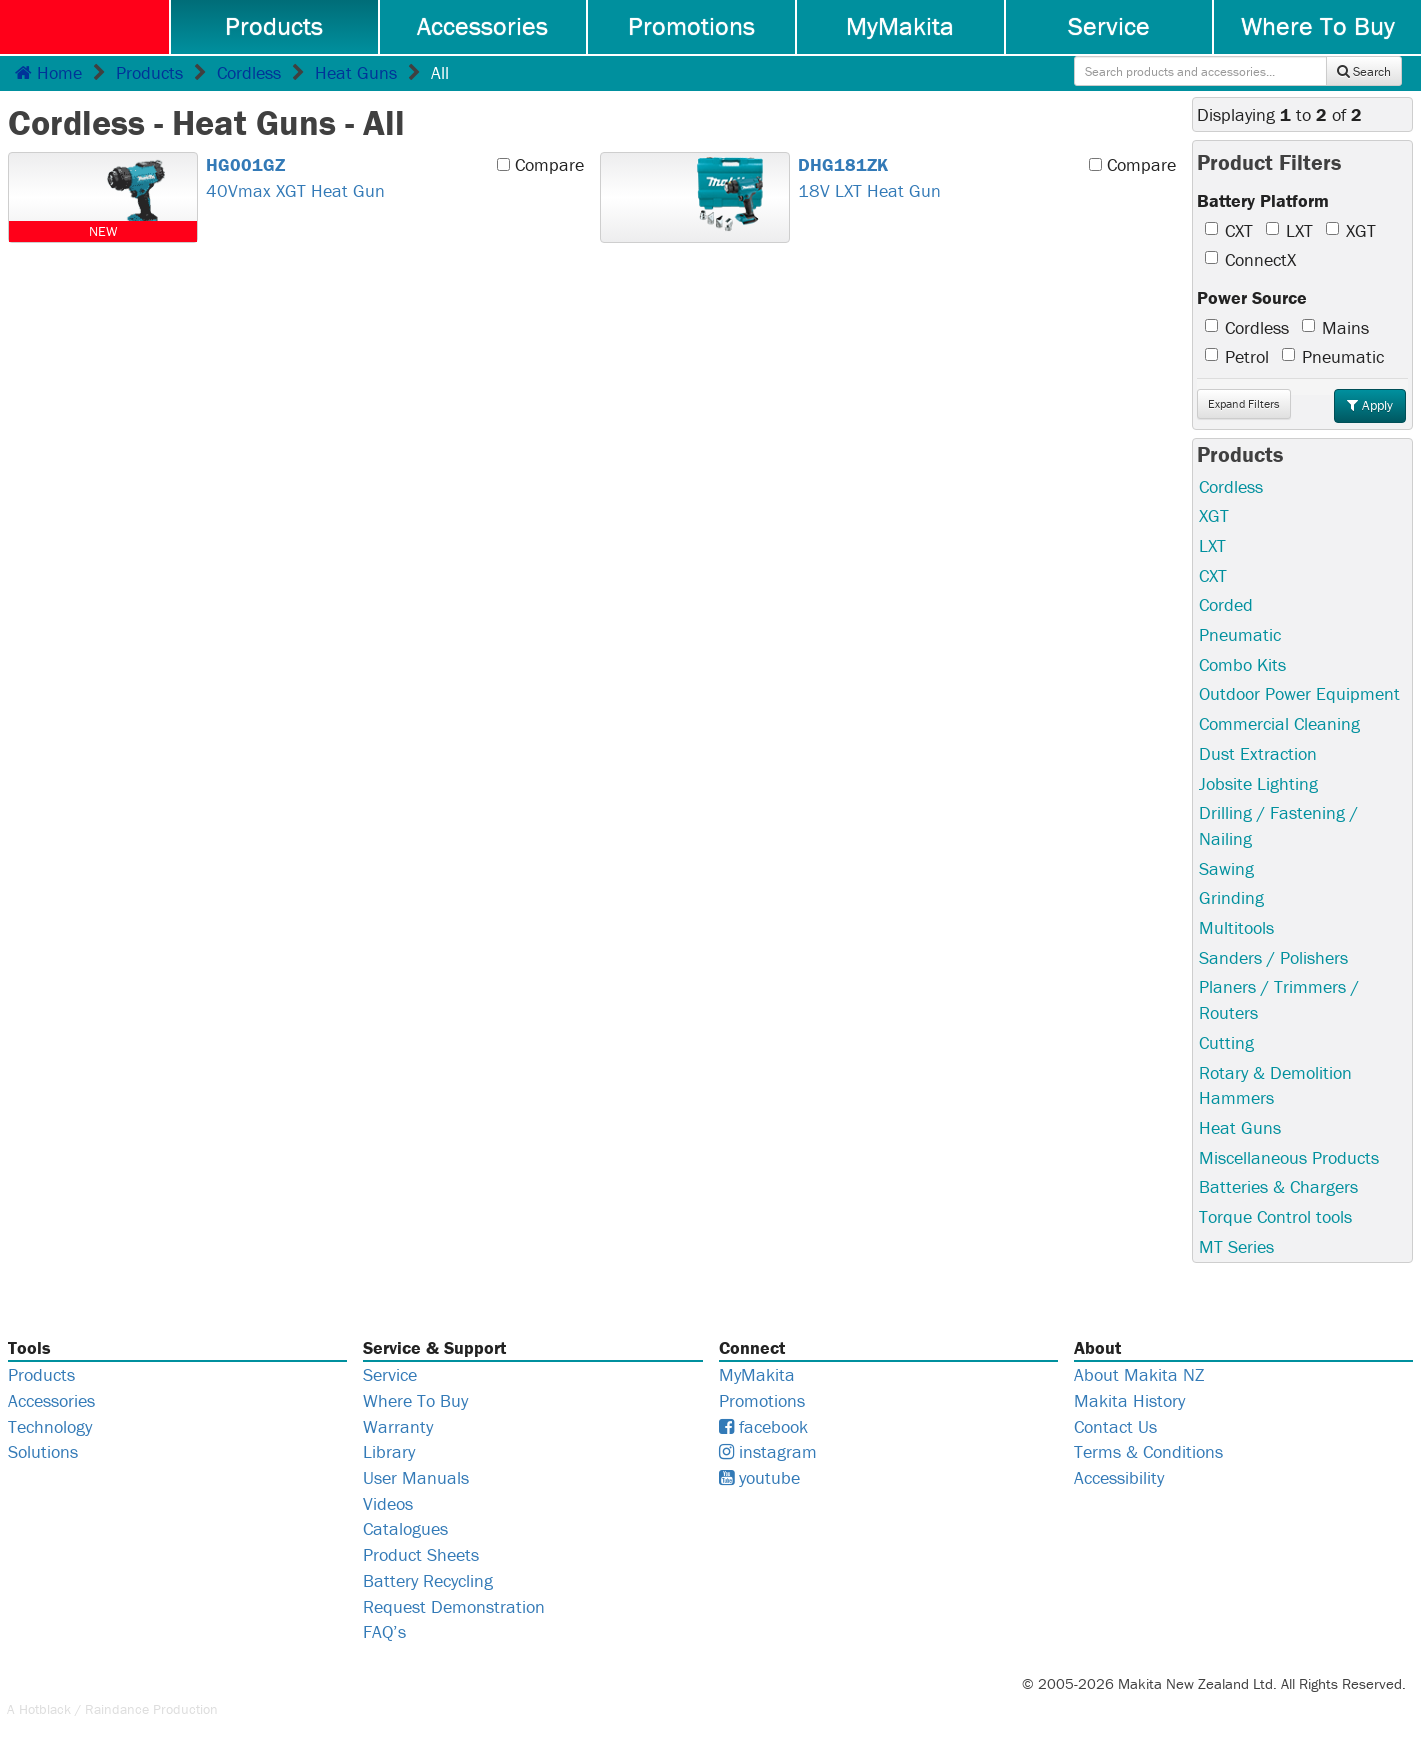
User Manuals (416, 1477)
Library (389, 1451)
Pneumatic (1333, 356)
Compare (540, 164)
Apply (1370, 405)
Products (274, 26)
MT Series (1236, 1246)
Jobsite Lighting (1258, 783)
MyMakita (900, 26)
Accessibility (1119, 1477)
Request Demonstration (454, 1606)
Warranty (398, 1426)
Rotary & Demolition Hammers (1275, 1085)
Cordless (249, 72)
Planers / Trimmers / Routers (1279, 999)
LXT (1289, 230)
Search (1364, 71)
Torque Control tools (1275, 1216)
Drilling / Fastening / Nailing (1278, 825)
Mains (1335, 327)
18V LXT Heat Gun (981, 177)
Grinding (1231, 897)
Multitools (1236, 927)
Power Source (1252, 297)
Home (48, 72)
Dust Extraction (1258, 753)
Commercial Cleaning (1279, 723)
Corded (1226, 604)
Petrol (1237, 356)
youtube (759, 1477)
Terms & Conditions (1148, 1451)
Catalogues (405, 1528)
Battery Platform (1263, 200)
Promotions (691, 26)
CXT (1229, 230)
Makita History (1129, 1400)
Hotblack (45, 1709)
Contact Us (1115, 1426)
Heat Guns (356, 72)
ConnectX (1250, 259)
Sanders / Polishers (1273, 957)
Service (1109, 26)
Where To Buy (1318, 26)
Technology (50, 1426)
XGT (1351, 230)
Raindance (117, 1709)
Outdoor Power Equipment (1299, 693)
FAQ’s (384, 1631)
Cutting (1226, 1042)
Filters (1244, 403)
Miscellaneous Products (1289, 1157)
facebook (763, 1426)
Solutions (43, 1451)
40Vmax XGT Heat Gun (389, 177)
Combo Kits (1242, 664)
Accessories (482, 26)
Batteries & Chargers (1278, 1186)
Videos (388, 1503)
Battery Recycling (428, 1580)
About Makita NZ (1139, 1374)
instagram (768, 1451)
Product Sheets (421, 1554)
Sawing (1226, 868)
